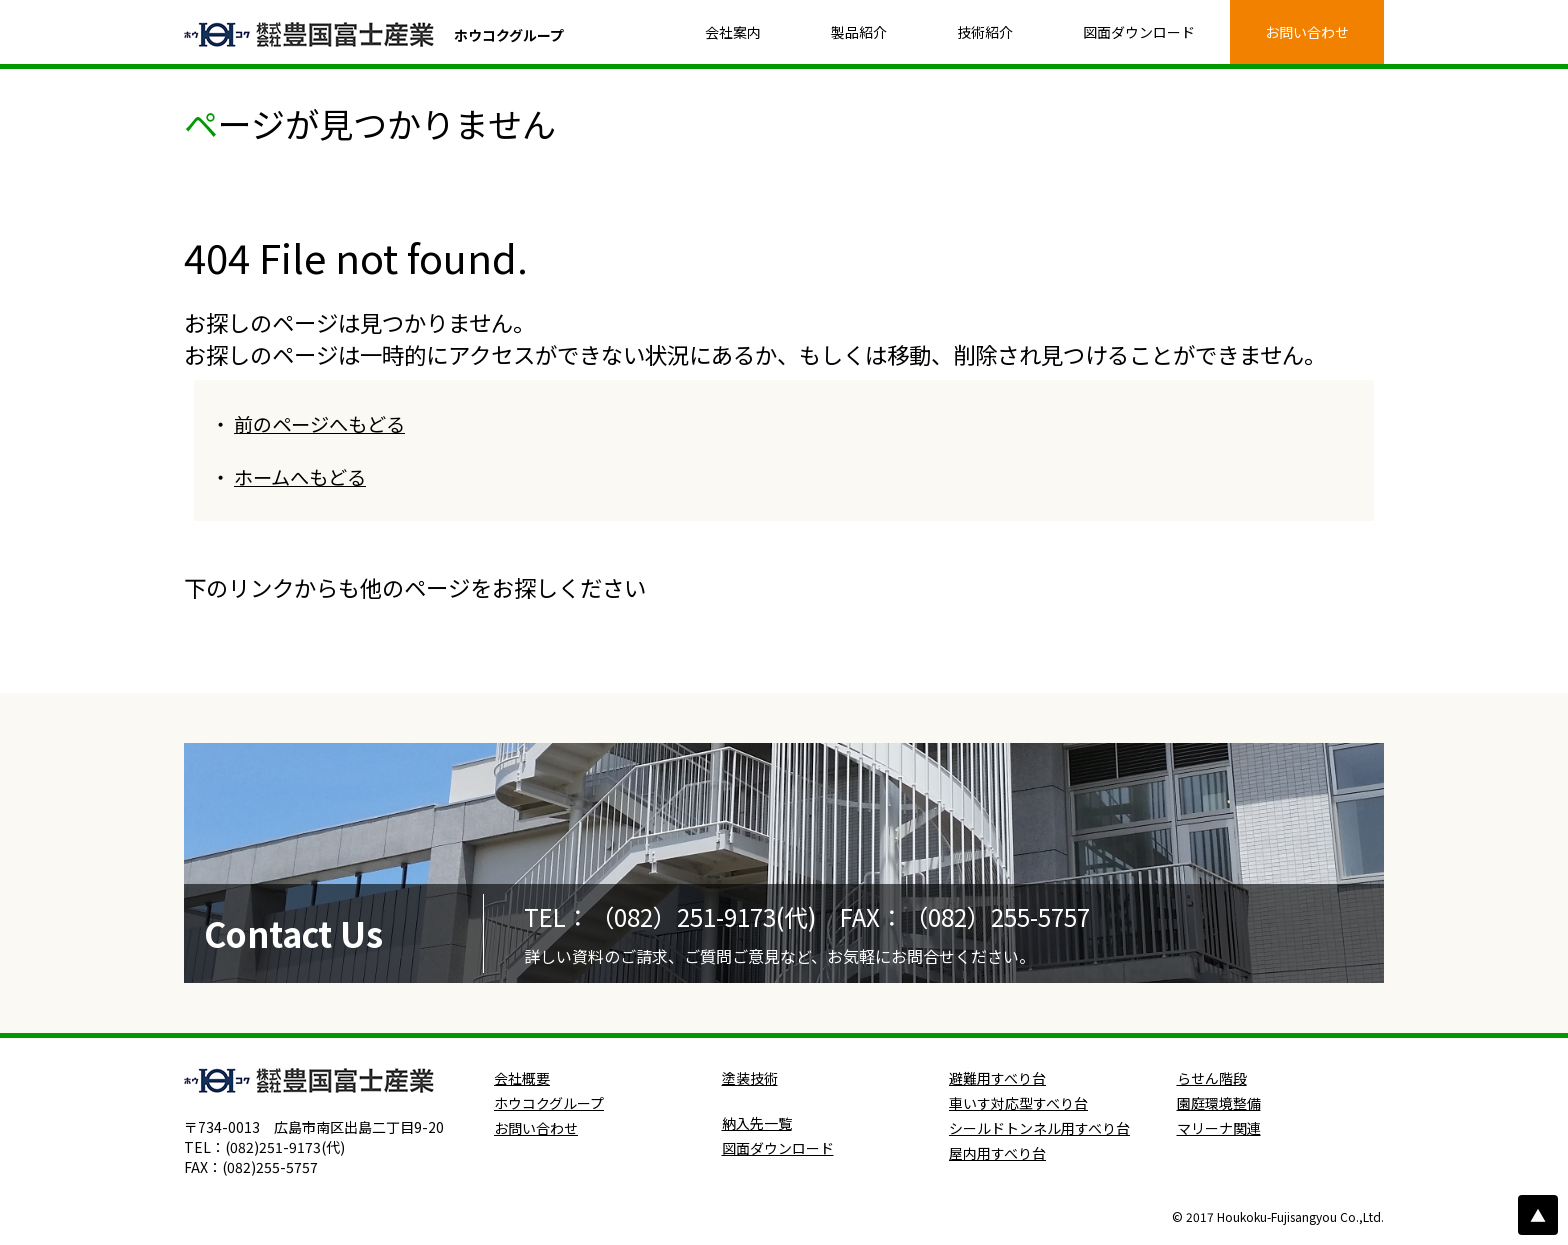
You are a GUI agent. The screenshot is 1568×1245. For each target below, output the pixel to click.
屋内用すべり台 (997, 1153)
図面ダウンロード (1139, 32)
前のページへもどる (319, 424)
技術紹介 (985, 32)
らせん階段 (1212, 1078)
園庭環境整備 (1219, 1103)
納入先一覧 (757, 1123)
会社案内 (733, 32)
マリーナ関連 (1219, 1128)
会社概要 (522, 1078)
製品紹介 (859, 32)
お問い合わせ (1307, 32)
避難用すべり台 (997, 1078)
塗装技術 (750, 1078)
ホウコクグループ (549, 1103)
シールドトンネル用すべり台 (1039, 1128)
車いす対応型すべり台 (1018, 1103)
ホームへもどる (300, 477)
